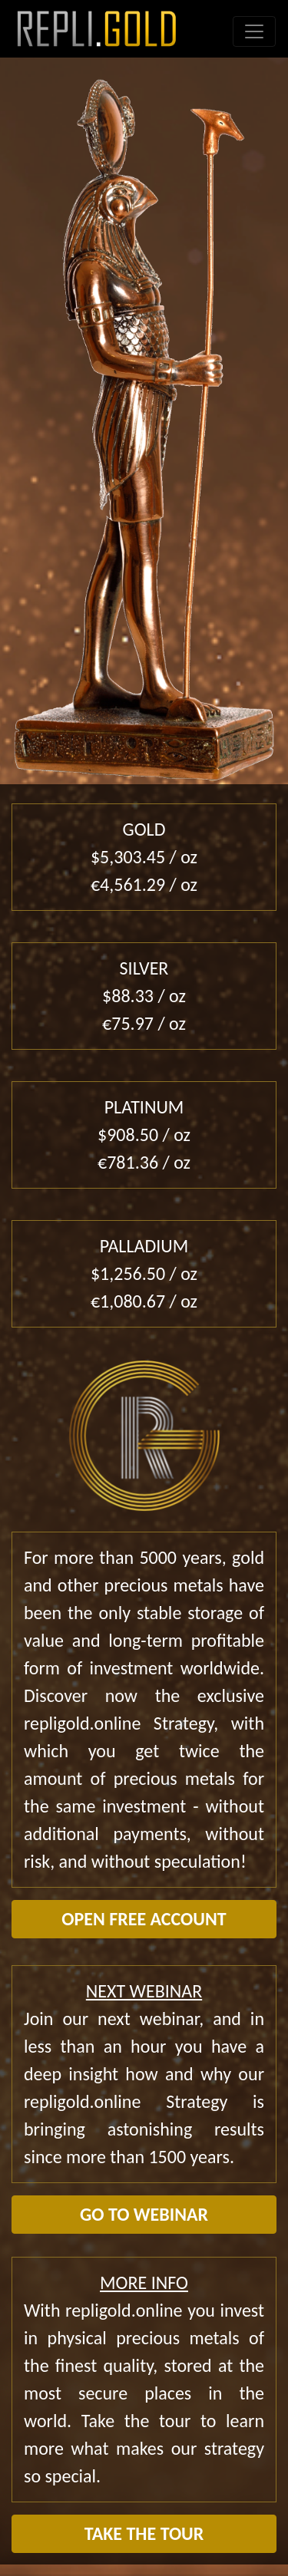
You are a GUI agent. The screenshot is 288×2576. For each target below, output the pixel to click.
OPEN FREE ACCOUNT (143, 1919)
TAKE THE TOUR (144, 2533)
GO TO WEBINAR (144, 2214)
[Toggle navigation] (254, 31)
